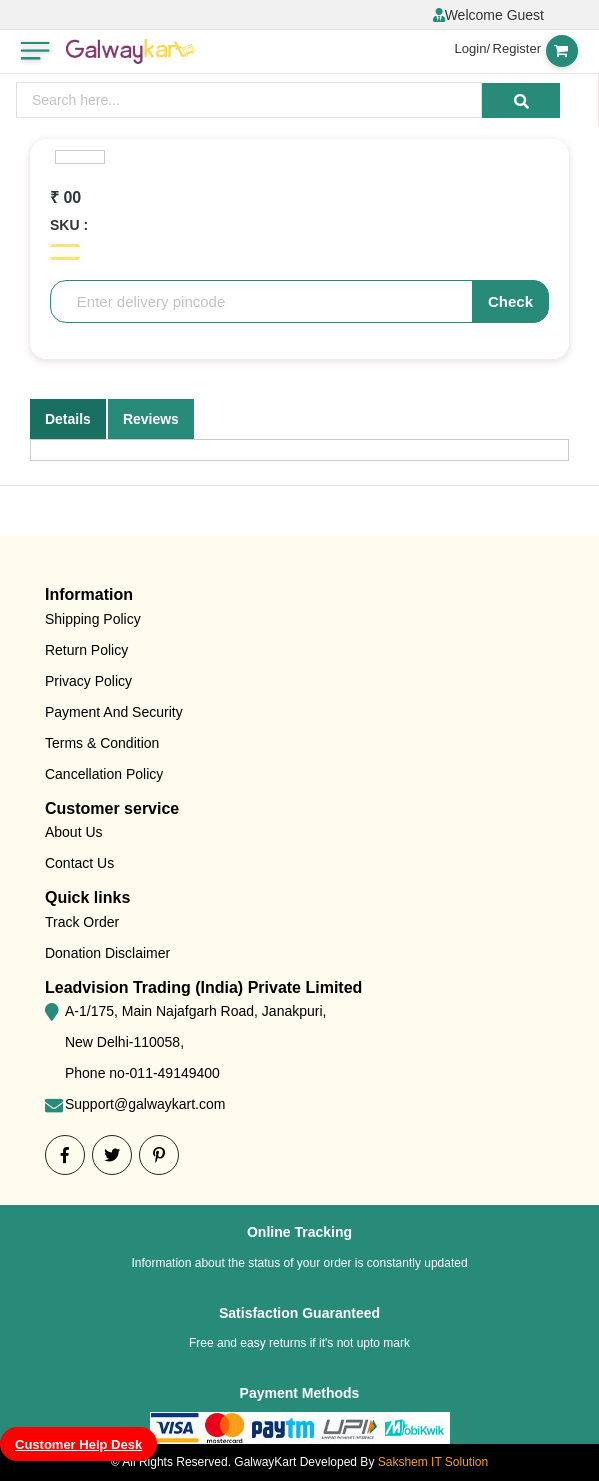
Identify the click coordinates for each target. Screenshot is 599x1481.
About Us (74, 832)
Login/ (472, 48)
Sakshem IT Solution (433, 1462)
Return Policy (86, 650)
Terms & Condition (102, 743)
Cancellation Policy (104, 774)
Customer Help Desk (78, 1444)
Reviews (151, 419)
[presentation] (249, 100)
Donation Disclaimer (107, 953)
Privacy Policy (88, 681)
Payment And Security (114, 712)
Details (68, 419)
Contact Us (79, 863)
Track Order (82, 922)
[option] (80, 157)
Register (517, 48)
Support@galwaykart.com (145, 1104)
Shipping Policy (93, 619)
